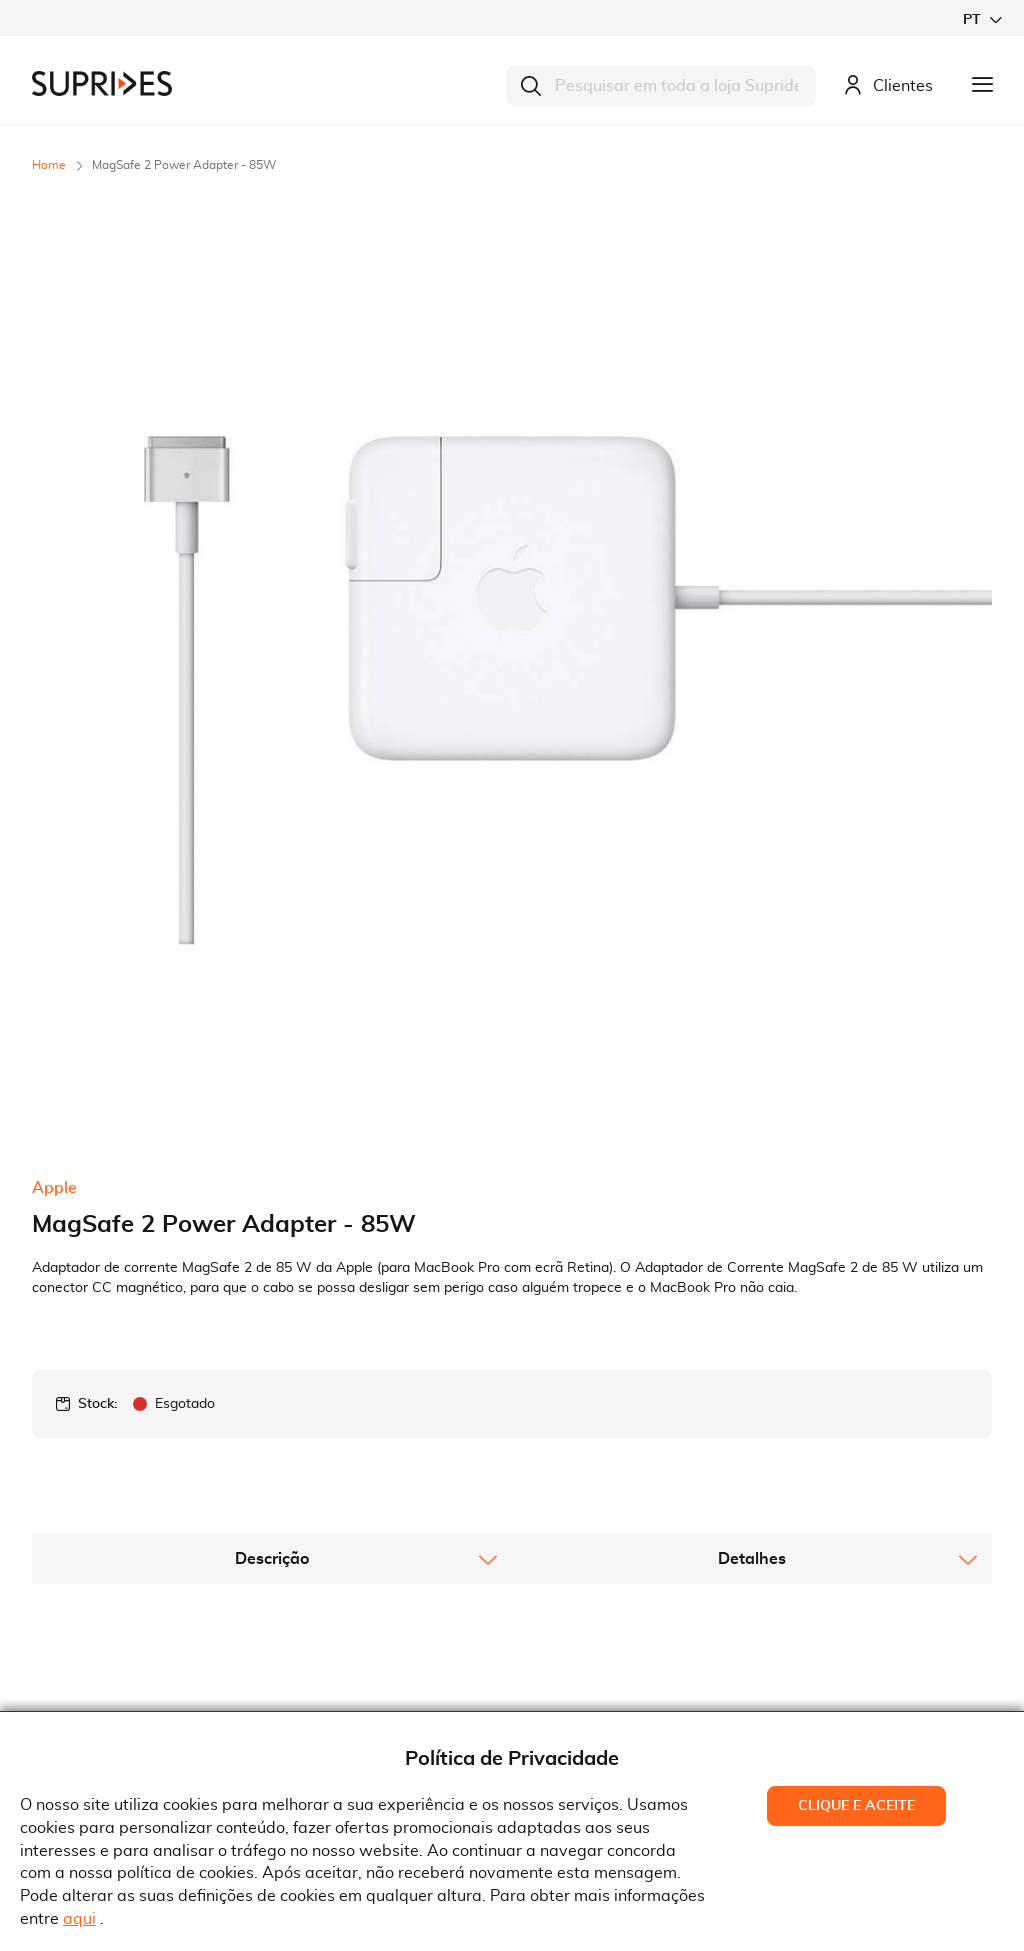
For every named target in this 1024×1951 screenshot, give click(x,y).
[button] (982, 19)
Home (49, 165)
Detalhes (752, 1169)
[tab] (272, 1169)
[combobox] (661, 86)
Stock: (97, 1014)
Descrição (272, 1169)
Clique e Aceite (856, 1806)
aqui (79, 1919)
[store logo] (102, 83)
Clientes (888, 86)
